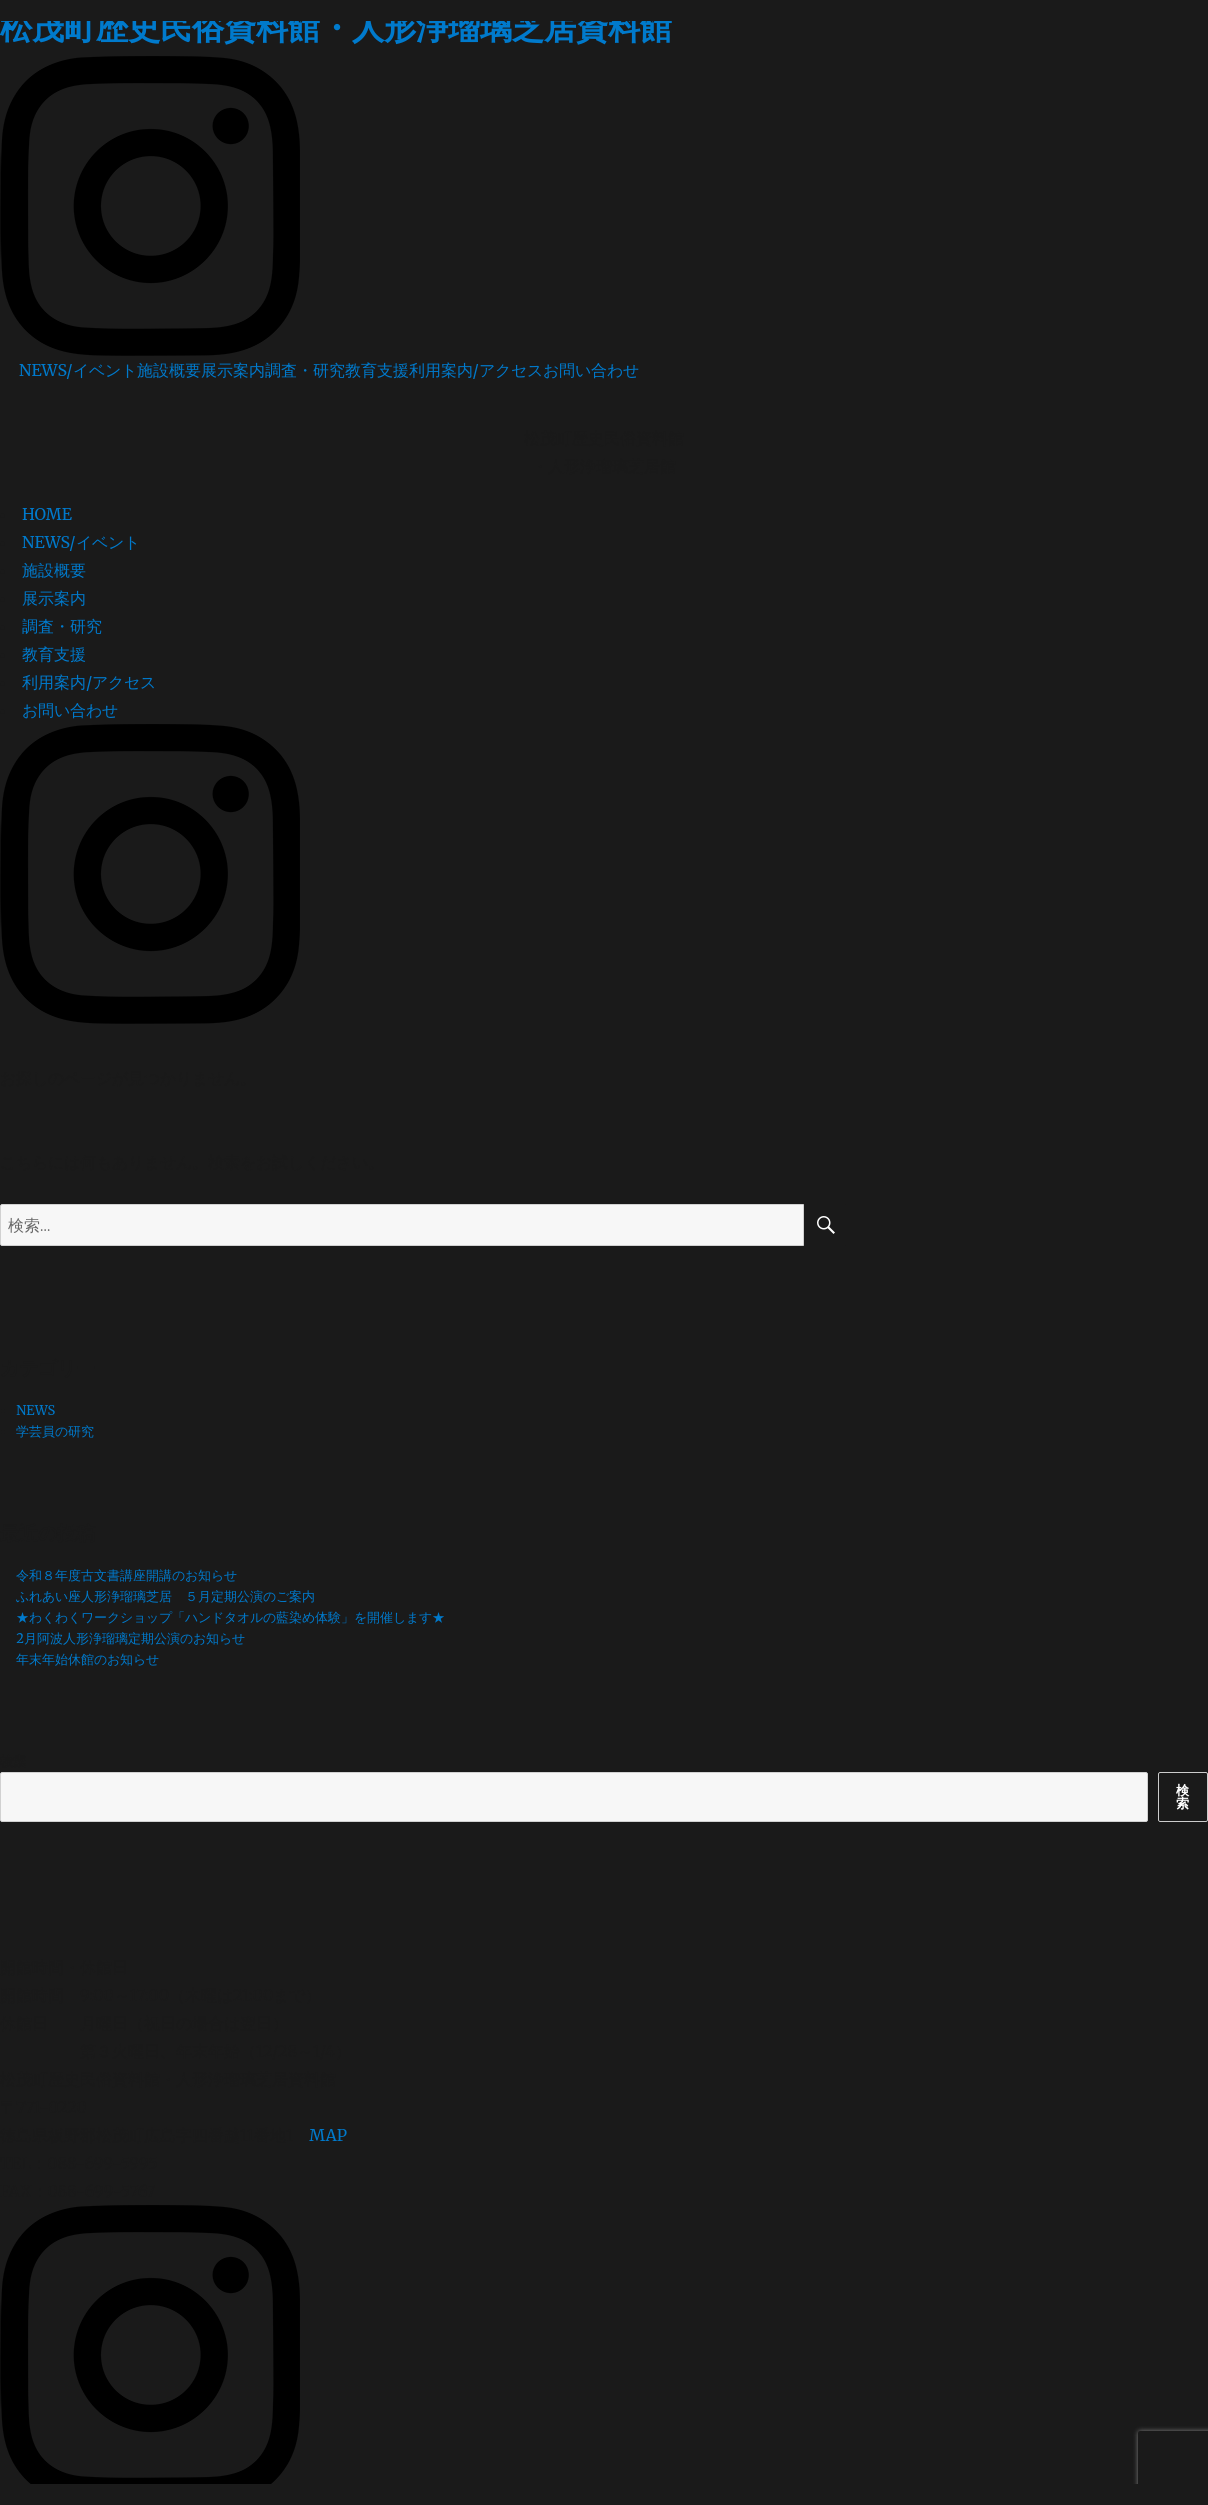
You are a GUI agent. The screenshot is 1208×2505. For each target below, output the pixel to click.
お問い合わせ (591, 370)
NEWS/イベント (78, 370)
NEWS (35, 1410)
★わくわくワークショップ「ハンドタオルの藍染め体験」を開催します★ (230, 1617)
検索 (13, 1761)
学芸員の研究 (55, 1431)
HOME (47, 514)
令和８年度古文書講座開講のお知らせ (126, 1575)
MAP (328, 2135)
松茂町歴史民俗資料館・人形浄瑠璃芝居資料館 (336, 28)
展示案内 (233, 370)
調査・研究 (305, 370)
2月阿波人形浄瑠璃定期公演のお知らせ (130, 1638)
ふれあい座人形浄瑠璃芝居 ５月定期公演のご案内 (165, 1596)
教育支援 (377, 370)
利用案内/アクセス (476, 370)
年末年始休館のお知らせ (87, 1659)
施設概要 (169, 370)
